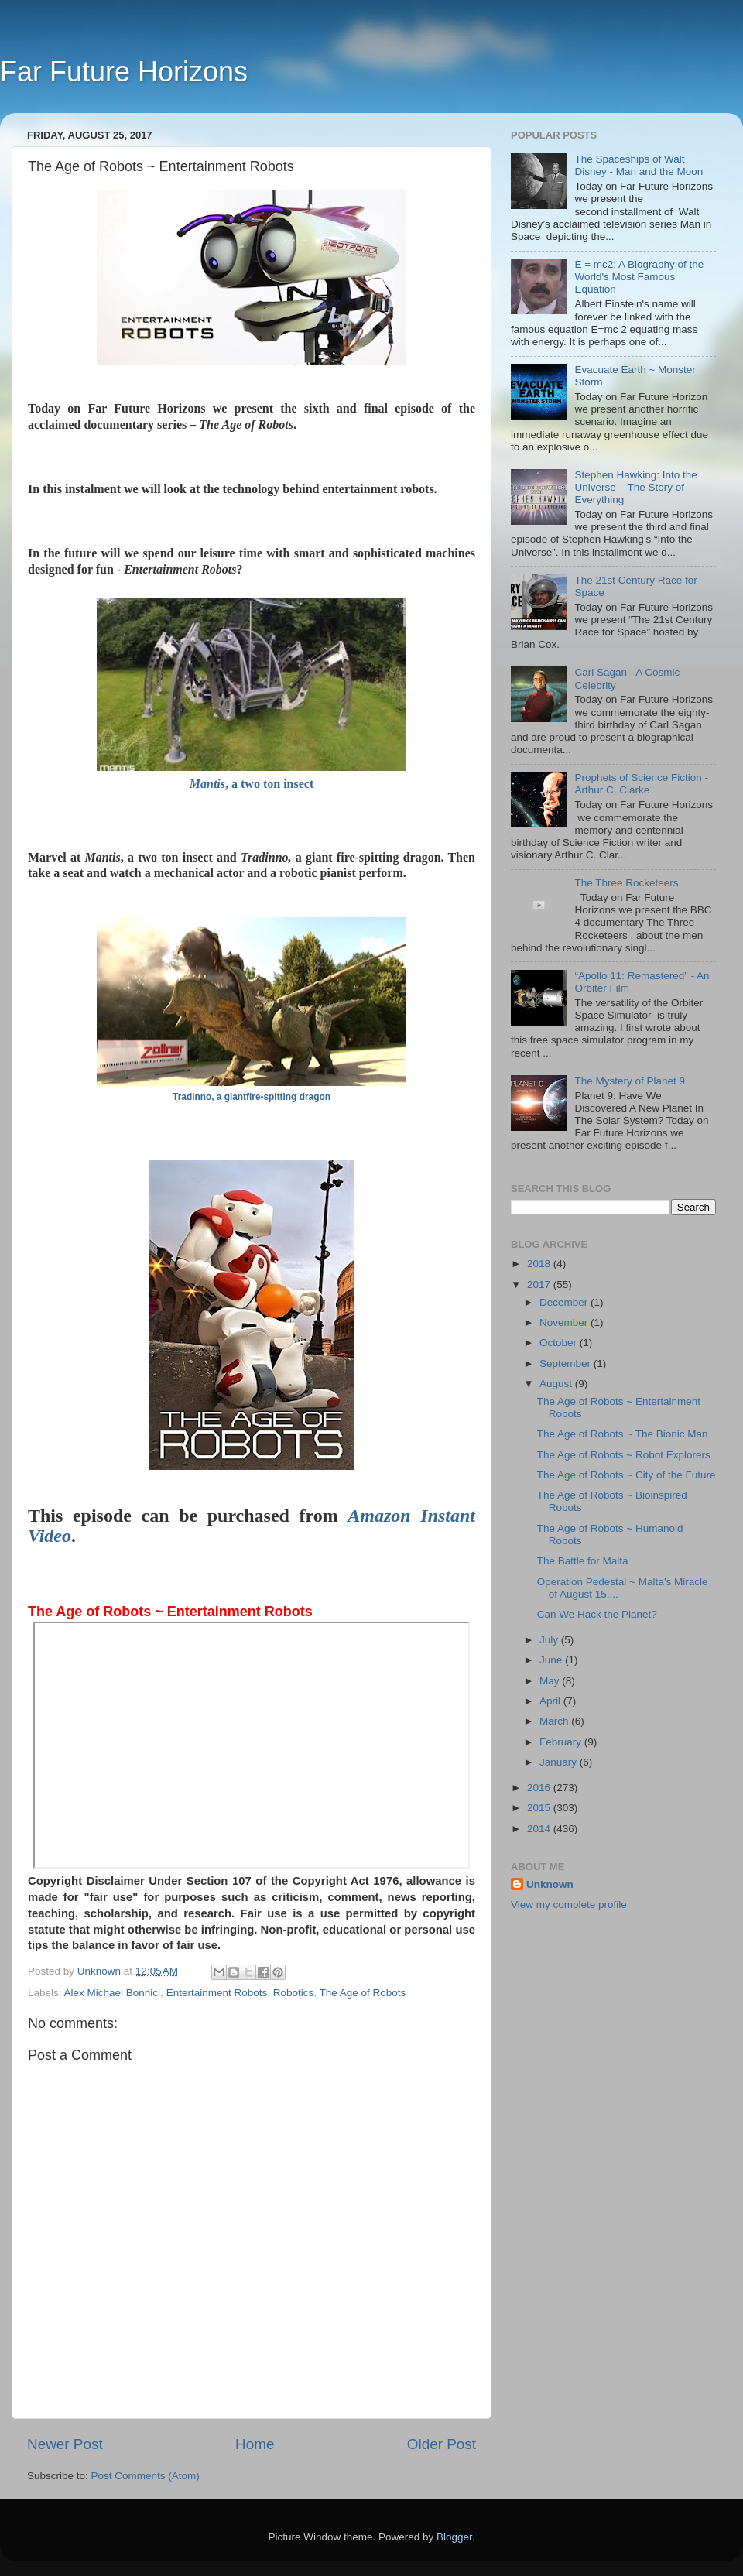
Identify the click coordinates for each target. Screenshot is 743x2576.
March (555, 1721)
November (565, 1322)
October (559, 1342)
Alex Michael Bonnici (112, 1993)
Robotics (293, 1993)
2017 (540, 1284)
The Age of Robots (363, 1993)
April (551, 1701)
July (550, 1640)
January (559, 1762)
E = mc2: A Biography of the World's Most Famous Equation (639, 277)
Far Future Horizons (124, 71)
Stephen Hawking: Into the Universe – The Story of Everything (635, 487)
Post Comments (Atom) (145, 2476)
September (566, 1363)
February (561, 1742)
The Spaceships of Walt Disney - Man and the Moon (638, 165)
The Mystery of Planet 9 (629, 1081)
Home (254, 2444)
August (557, 1383)
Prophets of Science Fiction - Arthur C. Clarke (641, 784)
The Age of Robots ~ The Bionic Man (622, 1434)
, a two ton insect (251, 783)
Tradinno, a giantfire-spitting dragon (251, 1096)
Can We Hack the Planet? (597, 1614)
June (552, 1660)
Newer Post (65, 2444)
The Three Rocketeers (626, 883)
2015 (540, 1808)
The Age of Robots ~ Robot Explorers (623, 1455)
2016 (540, 1787)
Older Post (441, 2444)
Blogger (454, 2537)
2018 (540, 1263)
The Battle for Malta (582, 1561)
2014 (540, 1828)
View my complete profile (569, 1904)
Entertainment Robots (217, 1993)
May (550, 1681)
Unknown (550, 1884)
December (565, 1302)
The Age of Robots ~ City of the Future (626, 1475)
